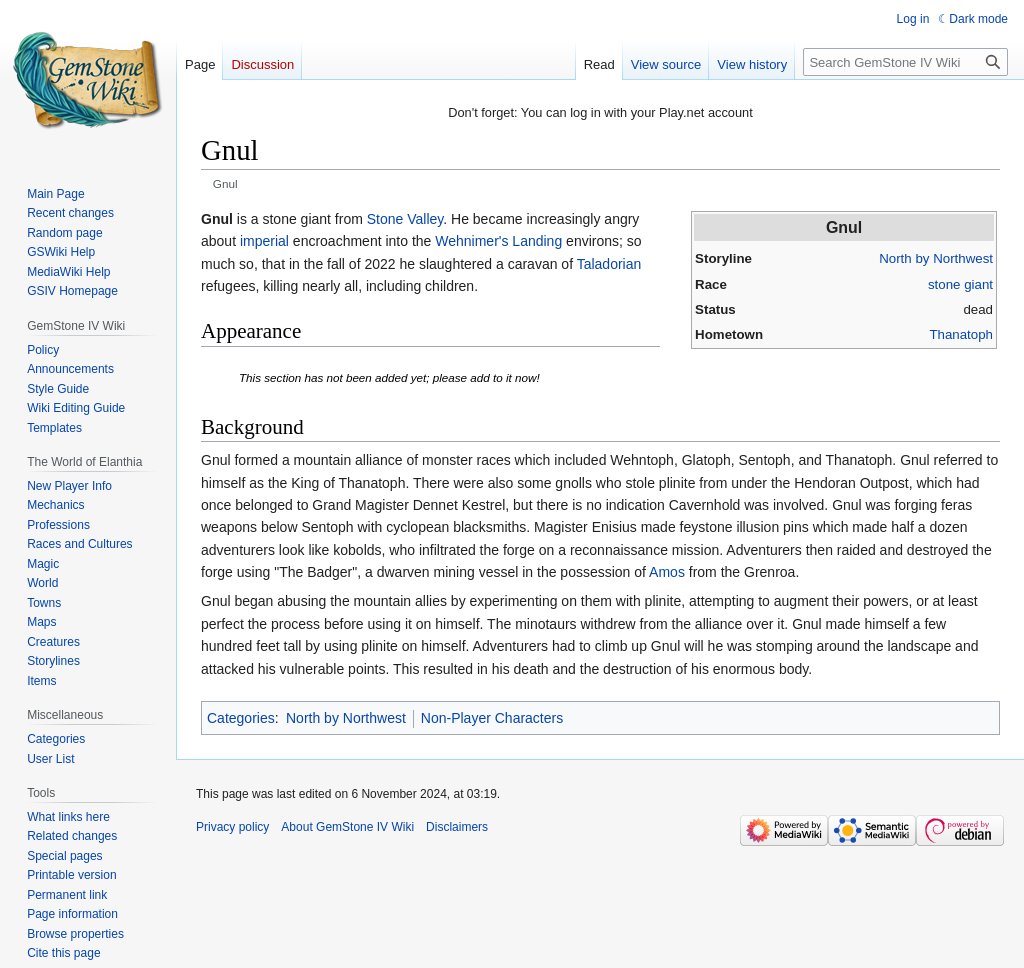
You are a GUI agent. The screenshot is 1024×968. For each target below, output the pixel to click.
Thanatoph (961, 334)
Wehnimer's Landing (498, 241)
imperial (264, 241)
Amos (667, 572)
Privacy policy (232, 827)
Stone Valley (405, 219)
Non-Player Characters (492, 718)
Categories (241, 718)
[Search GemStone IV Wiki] (905, 62)
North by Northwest (936, 258)
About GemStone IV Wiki (347, 827)
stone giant (960, 284)
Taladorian (609, 264)
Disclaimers (457, 827)
